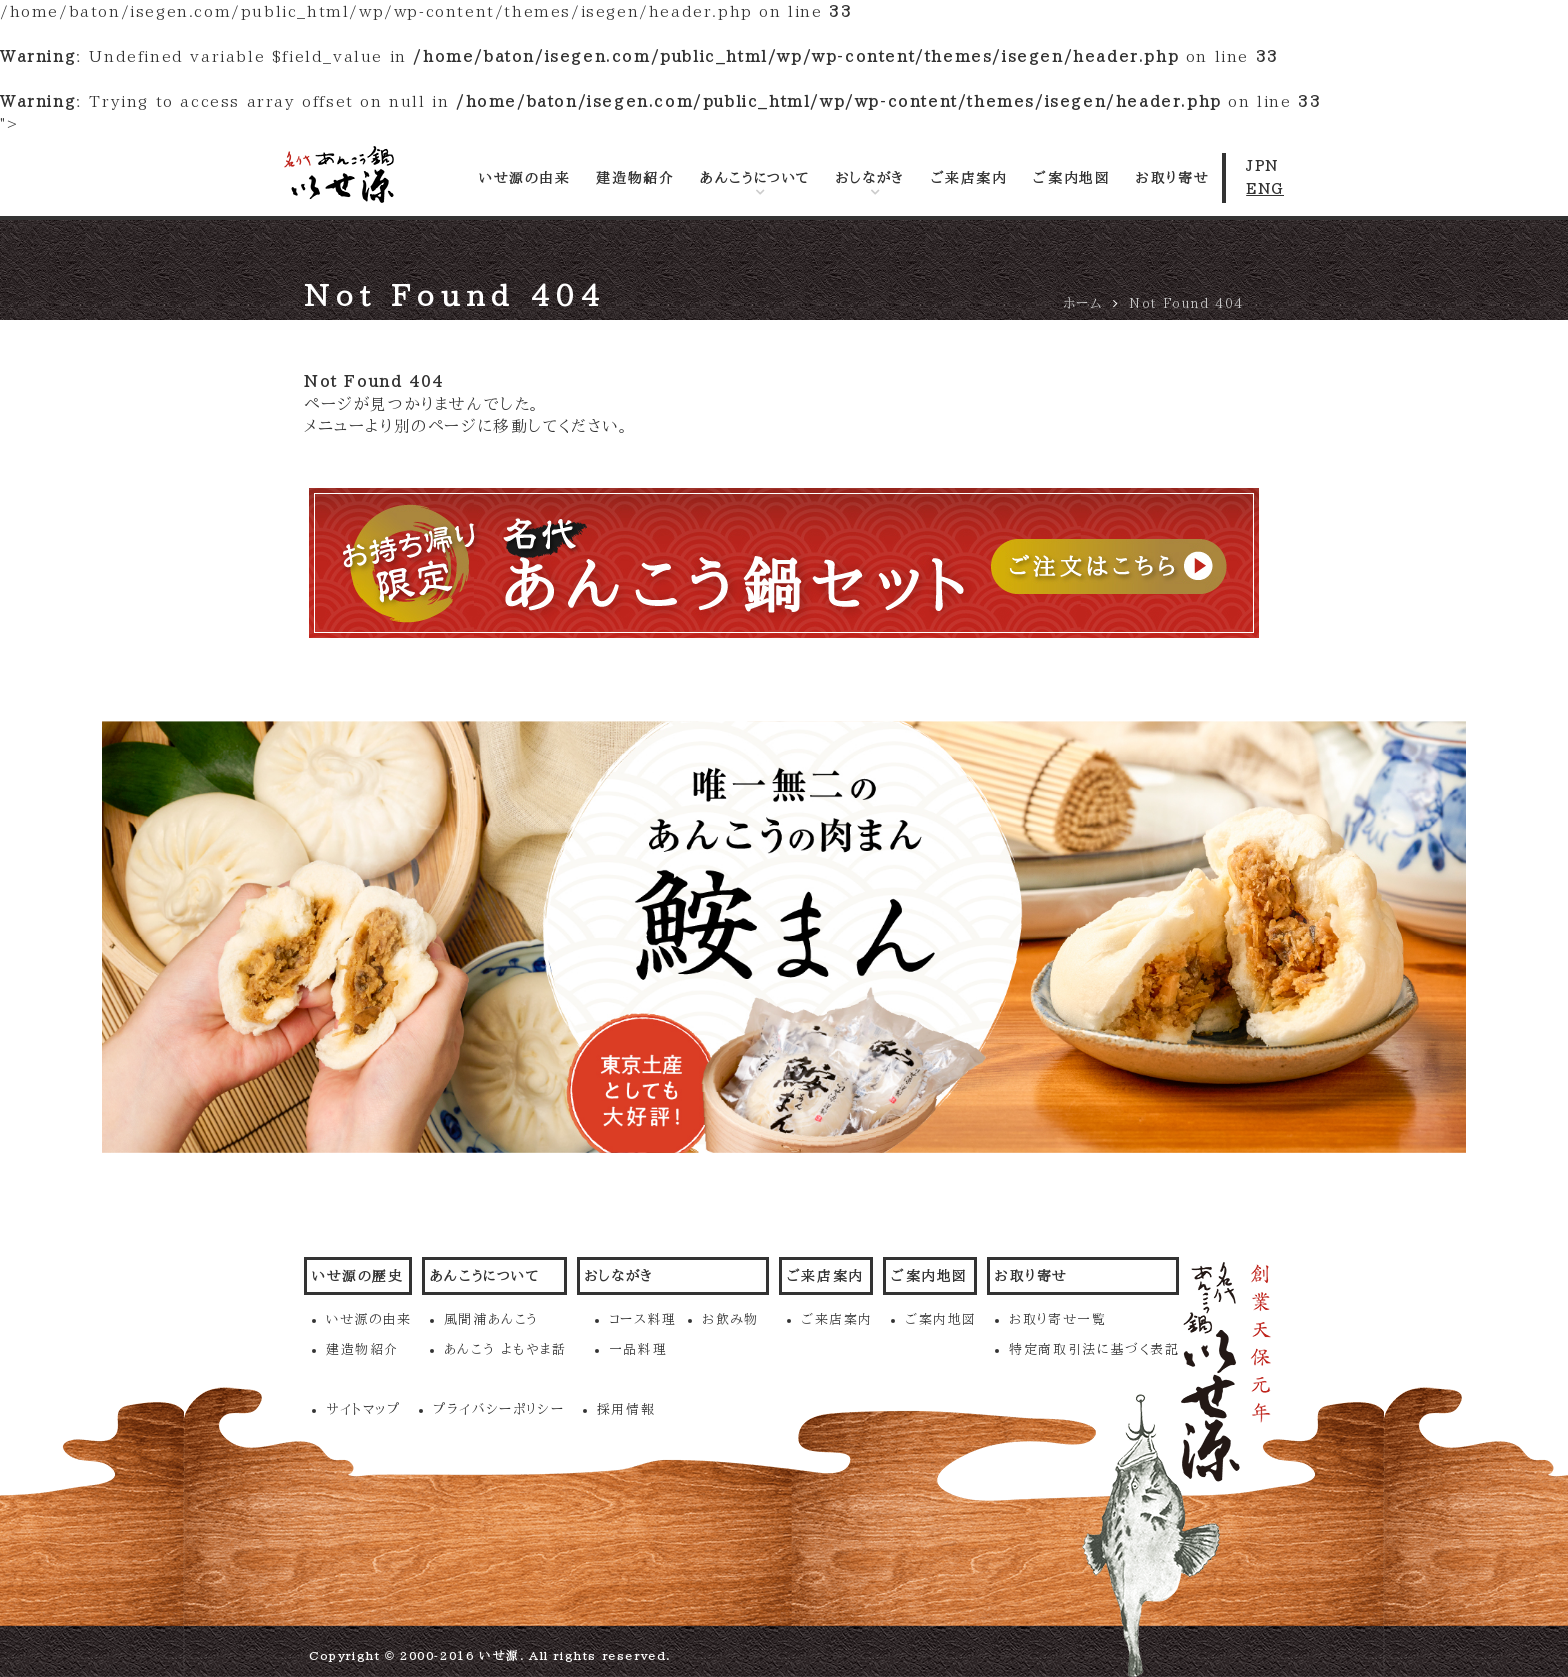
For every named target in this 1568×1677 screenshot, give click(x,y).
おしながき (870, 178)
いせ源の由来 (525, 178)
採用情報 (626, 1409)
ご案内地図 (1071, 178)
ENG (1265, 189)
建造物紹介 (635, 178)
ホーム (1083, 303)
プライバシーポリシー (498, 1409)
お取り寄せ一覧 (1057, 1319)
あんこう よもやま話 (505, 1349)
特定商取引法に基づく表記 (1094, 1349)
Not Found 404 (1186, 303)
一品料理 (638, 1349)
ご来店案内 (969, 178)
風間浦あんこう (491, 1319)
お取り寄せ (1172, 178)
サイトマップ (363, 1409)
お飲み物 (730, 1319)
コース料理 (643, 1319)
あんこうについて (755, 178)
